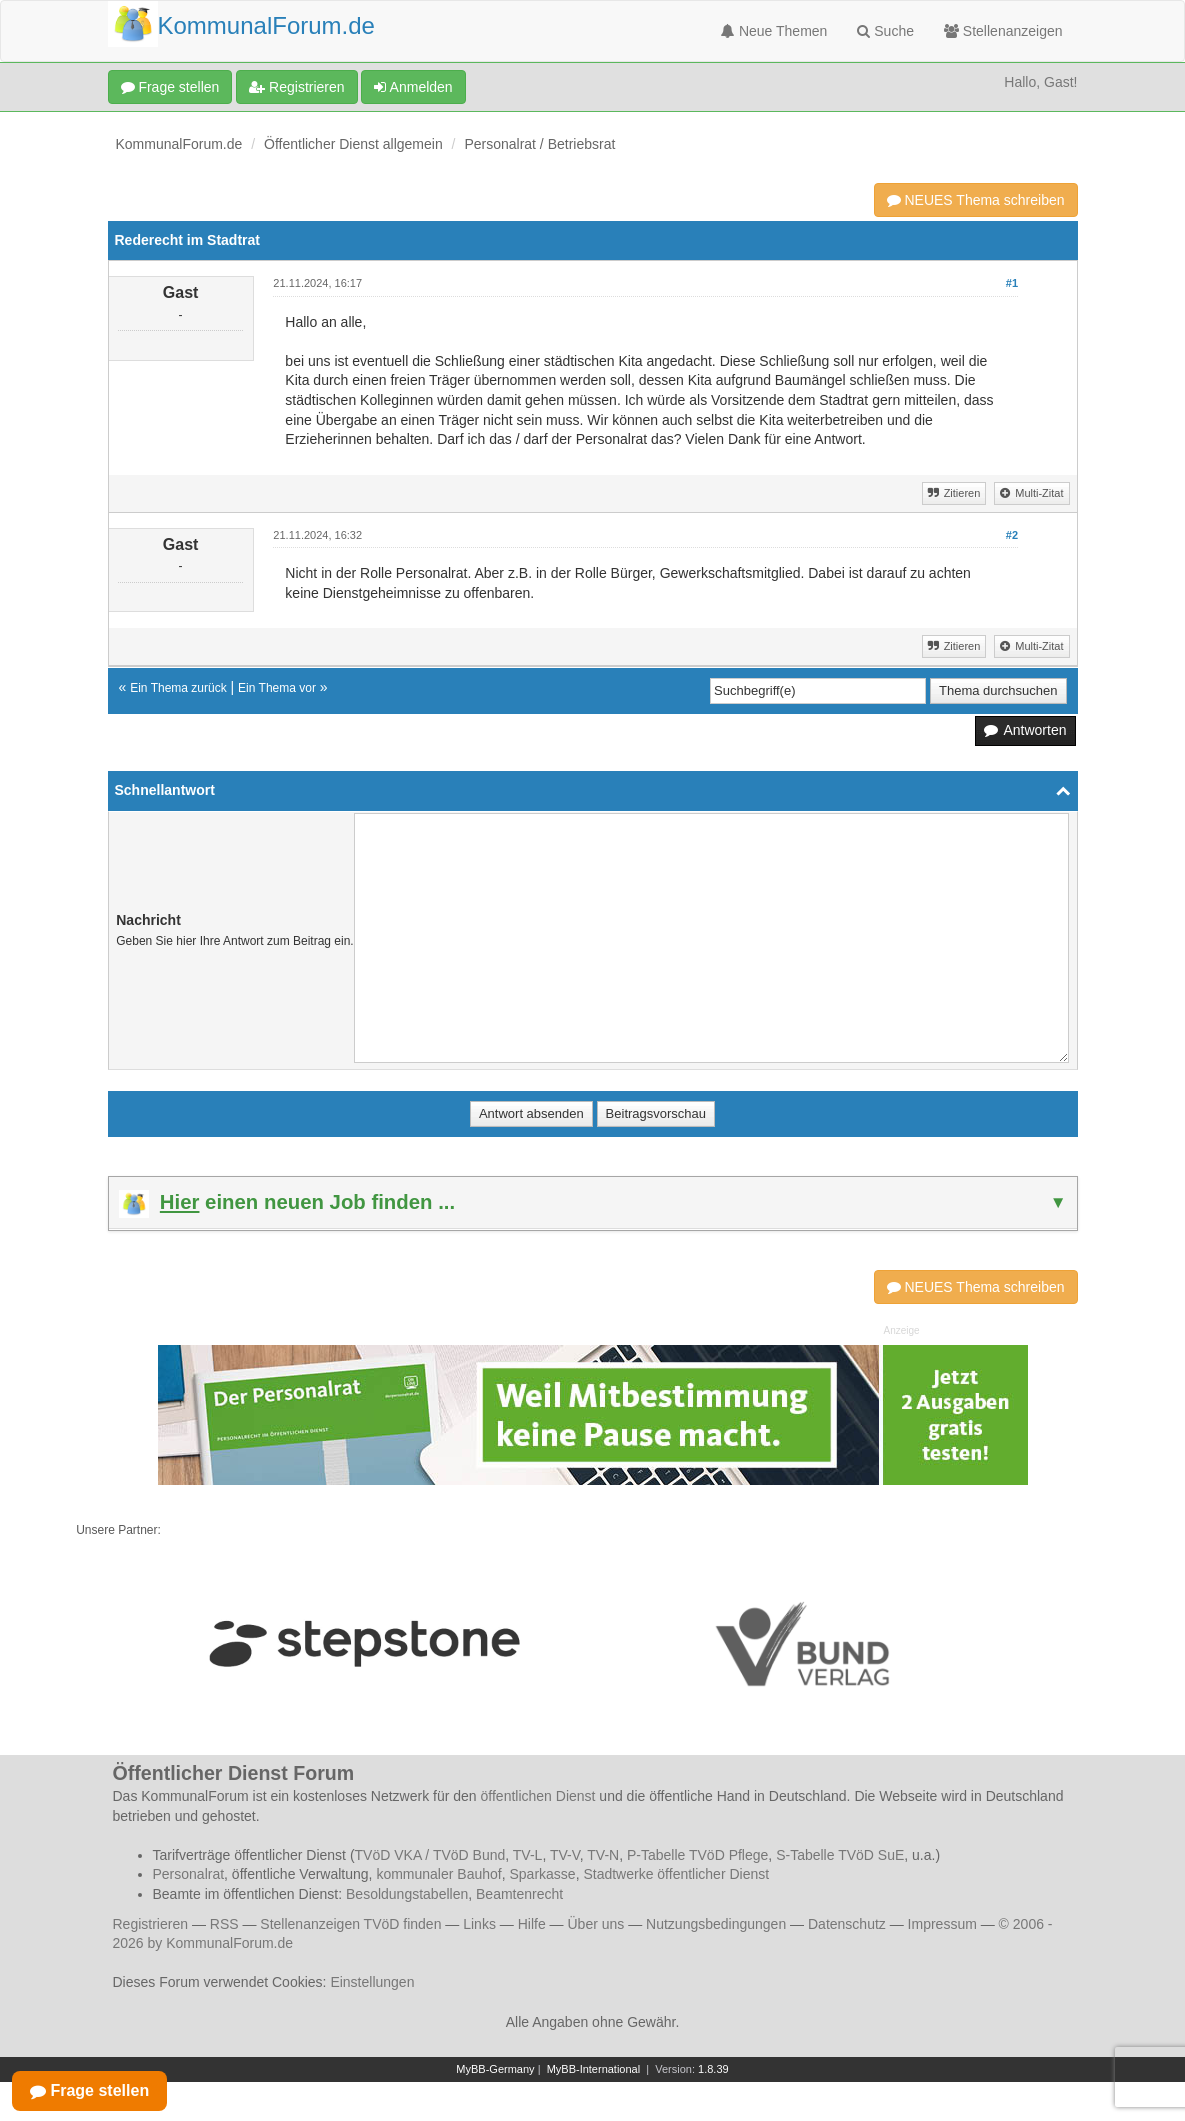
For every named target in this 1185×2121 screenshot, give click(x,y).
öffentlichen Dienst (538, 1796)
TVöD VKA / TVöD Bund (430, 1855)
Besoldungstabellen (407, 1894)
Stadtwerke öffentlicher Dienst (676, 1874)
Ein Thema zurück (178, 688)
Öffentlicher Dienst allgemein (353, 144)
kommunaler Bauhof (438, 1874)
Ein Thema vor (277, 688)
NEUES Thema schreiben (976, 200)
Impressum (942, 1924)
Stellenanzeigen (1003, 31)
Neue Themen (774, 31)
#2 (1012, 535)
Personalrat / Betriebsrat (539, 144)
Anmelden (413, 87)
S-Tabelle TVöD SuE (840, 1855)
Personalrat (189, 1874)
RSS (224, 1924)
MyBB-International (594, 2069)
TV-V (565, 1855)
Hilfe (532, 1924)
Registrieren (296, 87)
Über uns (595, 1924)
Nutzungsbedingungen (716, 1924)
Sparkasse (542, 1874)
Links (479, 1924)
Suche (885, 31)
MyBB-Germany (495, 2069)
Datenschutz (847, 1924)
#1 (1012, 283)
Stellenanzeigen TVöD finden (350, 1924)
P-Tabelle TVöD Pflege (697, 1855)
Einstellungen (372, 1982)
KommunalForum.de (179, 144)
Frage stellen (170, 87)
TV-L (528, 1855)
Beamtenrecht (519, 1894)
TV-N (603, 1855)
